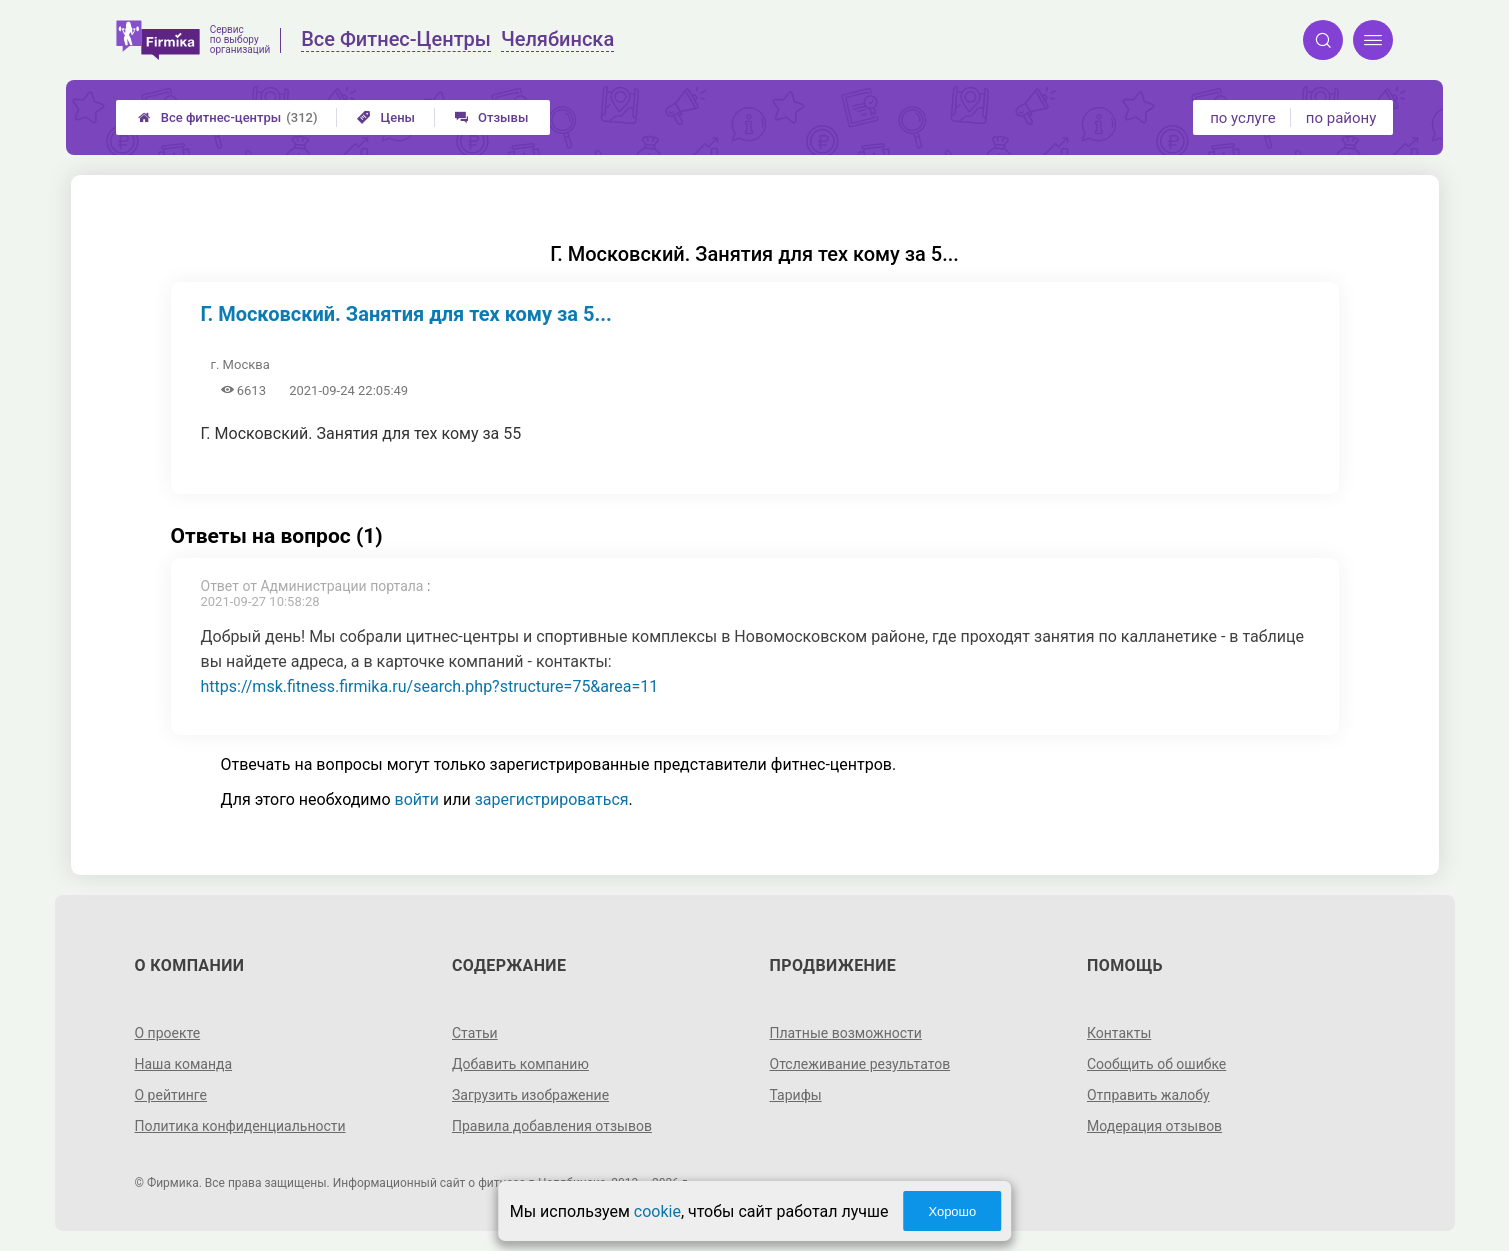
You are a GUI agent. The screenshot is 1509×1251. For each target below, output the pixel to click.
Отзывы (491, 117)
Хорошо (952, 1211)
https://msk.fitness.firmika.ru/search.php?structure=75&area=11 (430, 686)
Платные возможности (846, 1033)
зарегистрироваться (552, 799)
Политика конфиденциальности (240, 1126)
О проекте (168, 1033)
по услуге (1243, 118)
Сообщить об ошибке (1156, 1064)
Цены (386, 117)
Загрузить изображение (530, 1095)
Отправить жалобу (1148, 1095)
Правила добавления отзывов (552, 1126)
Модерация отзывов (1154, 1126)
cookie (657, 1211)
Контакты (1119, 1033)
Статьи (475, 1033)
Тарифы (796, 1095)
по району (1341, 118)
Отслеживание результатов (860, 1064)
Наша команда (184, 1064)
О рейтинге (171, 1095)
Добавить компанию (520, 1064)
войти (417, 799)
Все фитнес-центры (228, 117)
